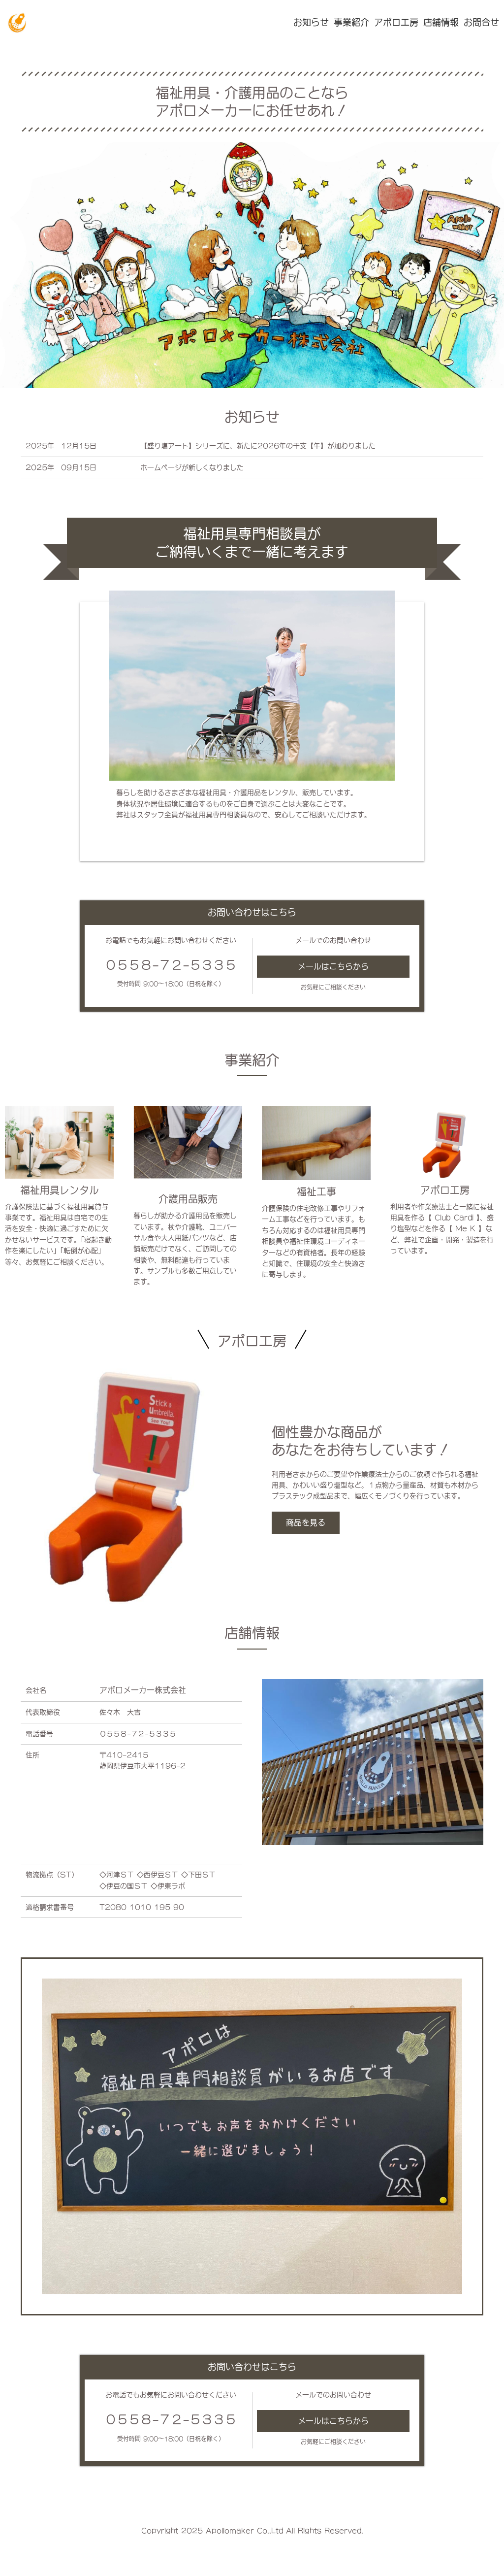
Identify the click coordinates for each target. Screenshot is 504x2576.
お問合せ (481, 22)
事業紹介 (351, 22)
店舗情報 (441, 22)
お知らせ (311, 22)
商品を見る (305, 1522)
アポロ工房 (396, 22)
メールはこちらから (333, 966)
